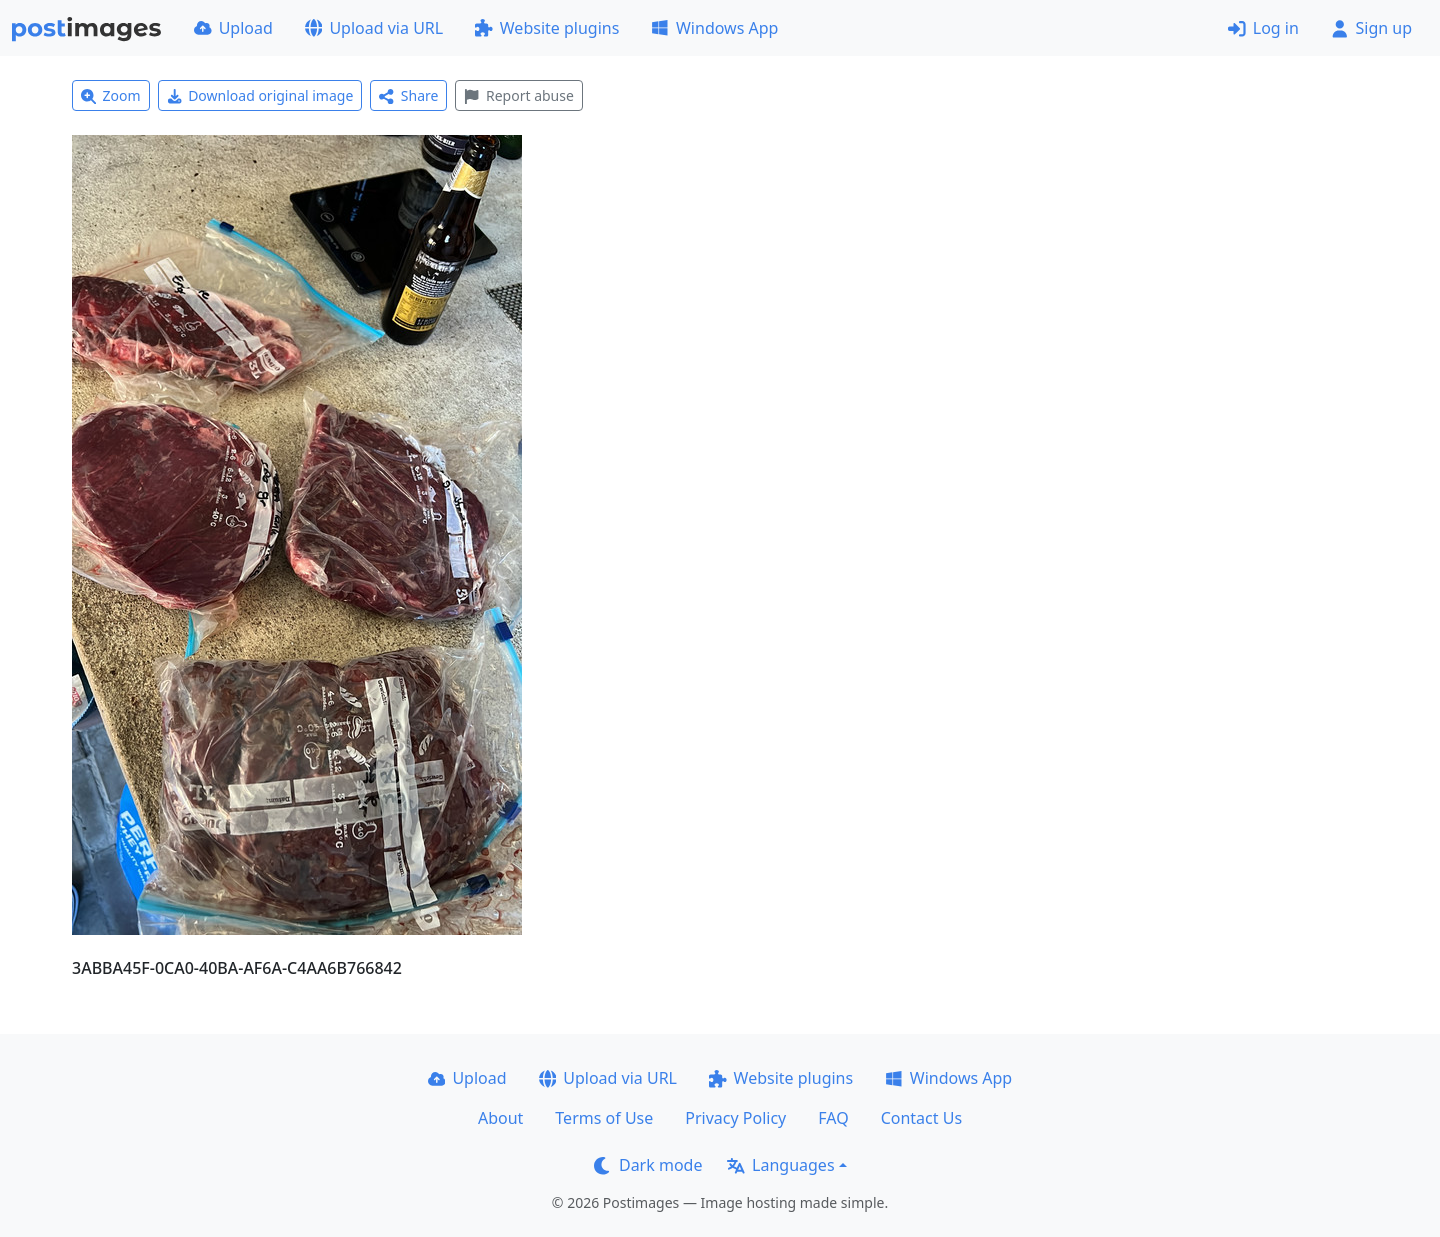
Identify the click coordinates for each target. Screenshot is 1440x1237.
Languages (780, 1165)
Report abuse (518, 95)
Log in (1263, 28)
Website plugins (547, 28)
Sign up (1371, 28)
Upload (233, 28)
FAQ (833, 1118)
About (500, 1118)
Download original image (260, 95)
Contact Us (921, 1118)
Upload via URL (374, 28)
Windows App (714, 28)
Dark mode (648, 1165)
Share (408, 95)
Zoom (111, 95)
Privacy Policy (735, 1118)
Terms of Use (604, 1118)
